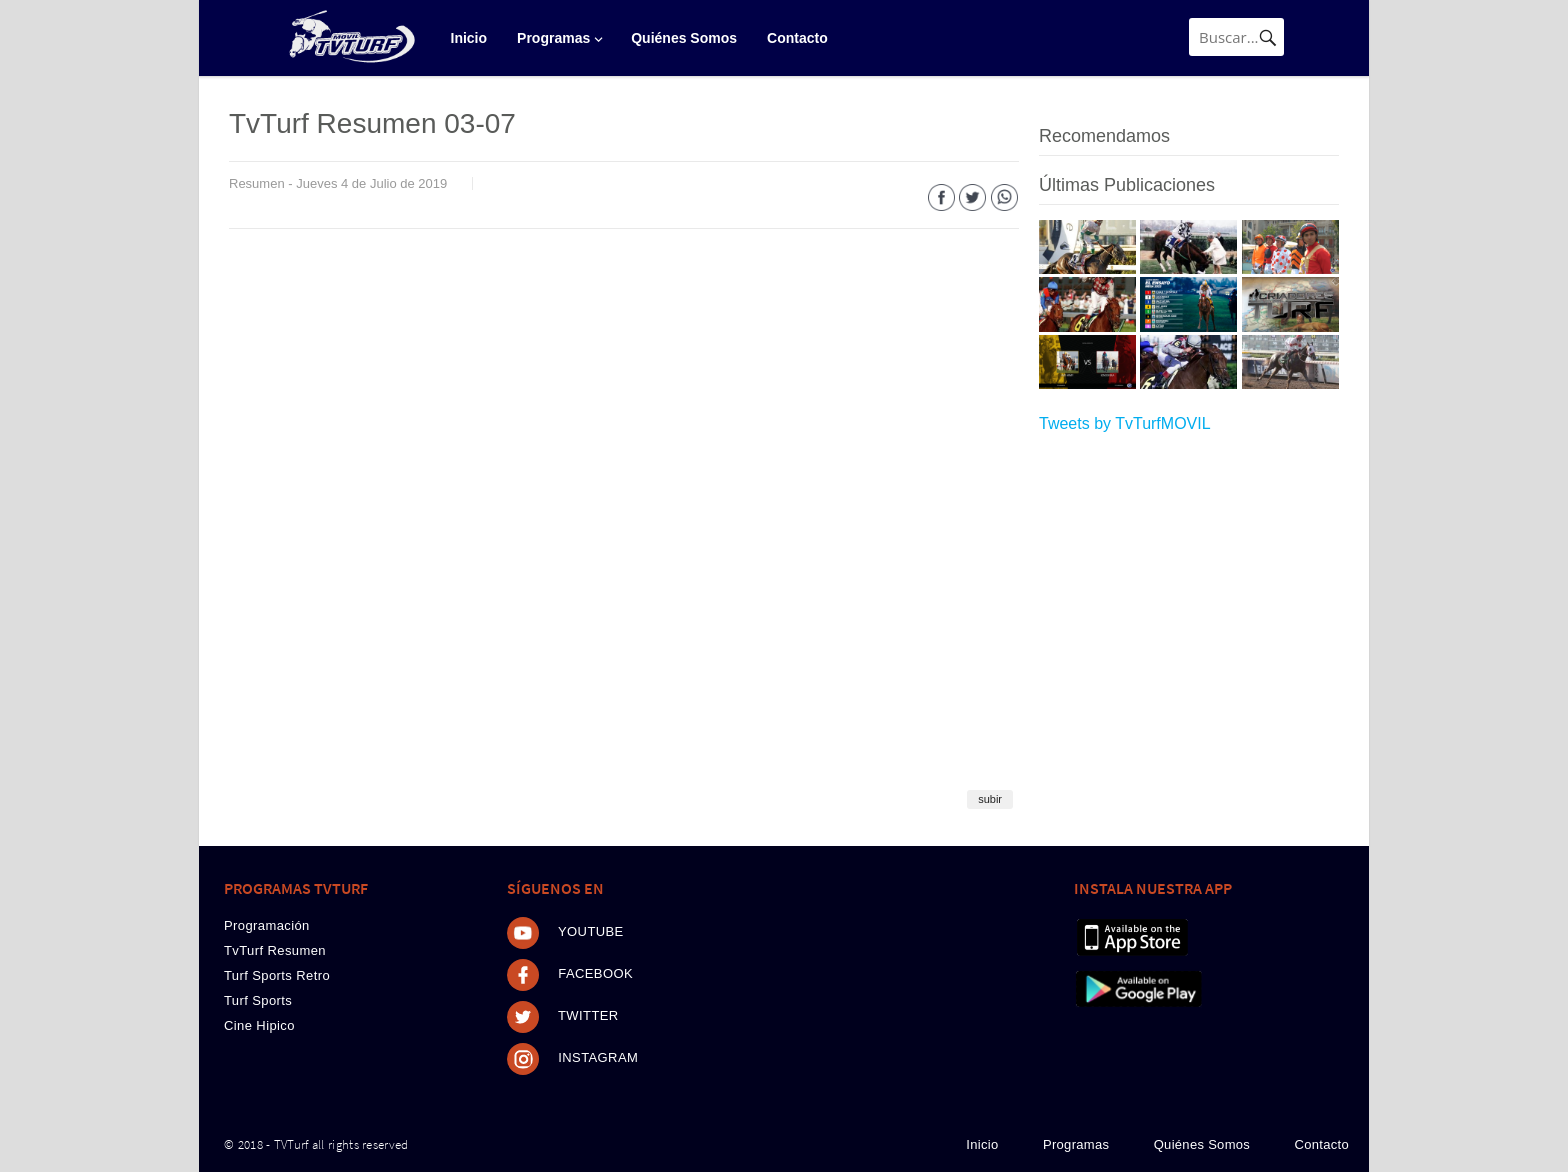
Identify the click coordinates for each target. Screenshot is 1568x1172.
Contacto (797, 38)
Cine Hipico (259, 1025)
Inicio (469, 38)
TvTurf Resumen (275, 950)
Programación (267, 925)
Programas (553, 38)
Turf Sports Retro (277, 975)
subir (990, 799)
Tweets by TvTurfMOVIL (1125, 423)
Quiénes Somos (684, 38)
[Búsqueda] (1236, 37)
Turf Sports (258, 1000)
